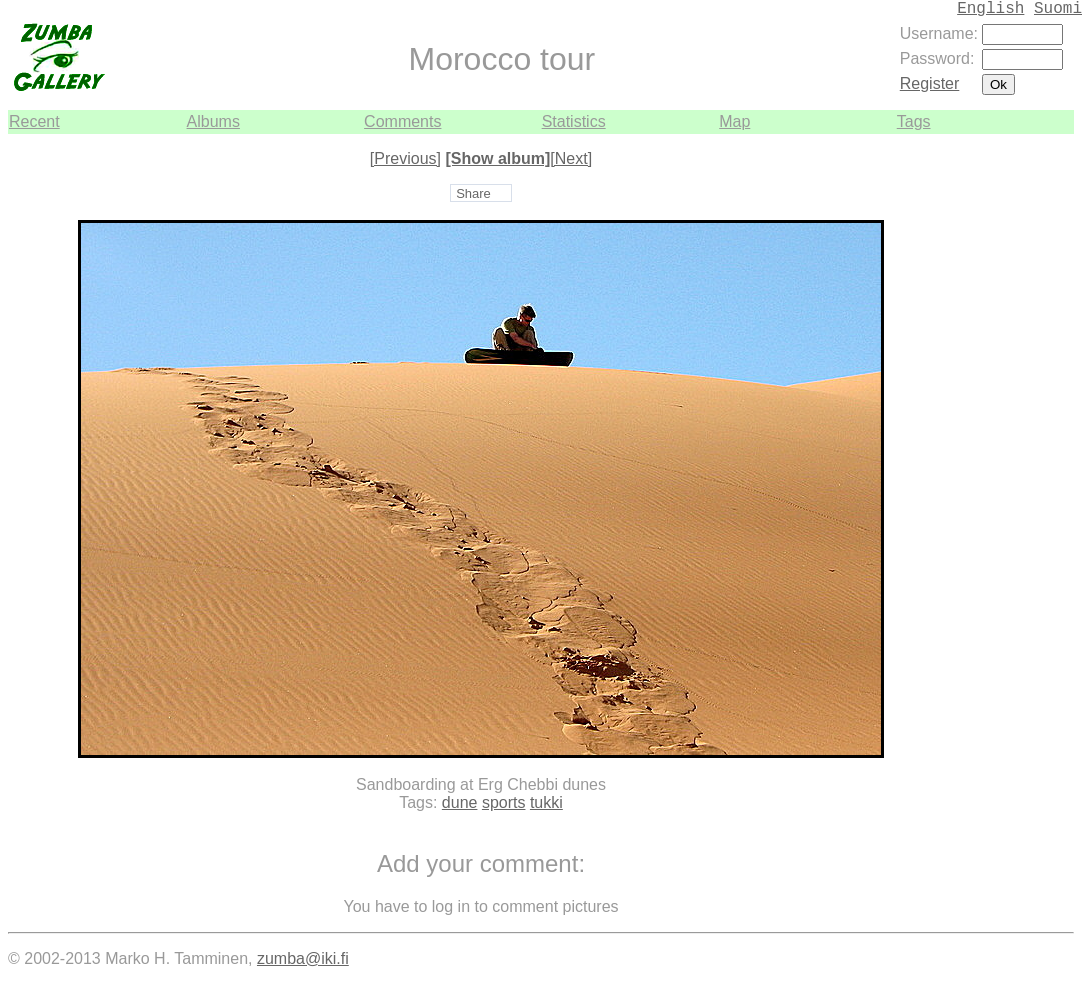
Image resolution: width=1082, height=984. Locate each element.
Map (734, 121)
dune (460, 802)
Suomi (1058, 9)
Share (473, 193)
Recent (34, 121)
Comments (402, 121)
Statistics (574, 121)
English (990, 9)
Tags (914, 121)
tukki (546, 802)
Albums (213, 121)
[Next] (571, 158)
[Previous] (405, 158)
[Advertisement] (1014, 434)
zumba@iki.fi (303, 958)
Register (930, 83)
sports (504, 802)
